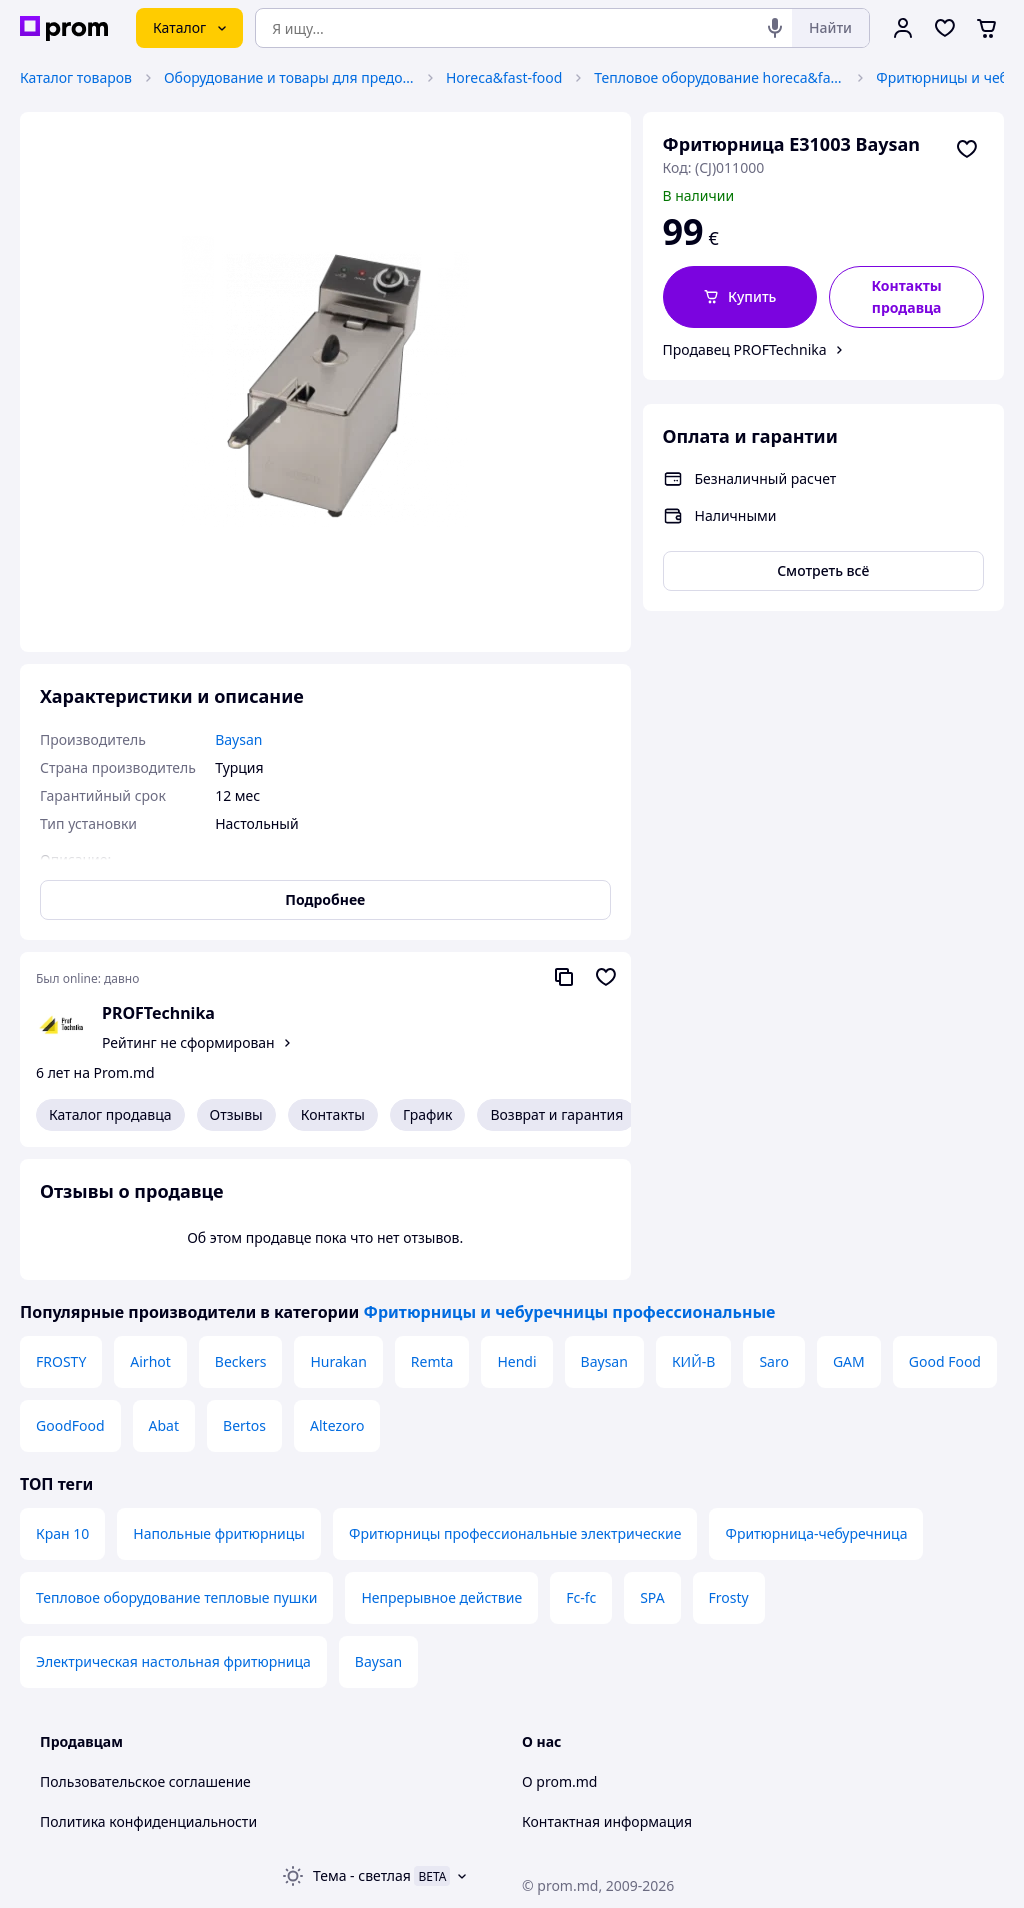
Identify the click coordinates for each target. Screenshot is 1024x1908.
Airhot (150, 1361)
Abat (164, 1425)
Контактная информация (607, 1821)
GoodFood (70, 1425)
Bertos (244, 1425)
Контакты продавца (906, 296)
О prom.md (559, 1781)
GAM (849, 1361)
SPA (652, 1597)
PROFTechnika (158, 1013)
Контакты (333, 1114)
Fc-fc (581, 1597)
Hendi (516, 1361)
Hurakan (338, 1361)
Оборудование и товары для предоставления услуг (289, 77)
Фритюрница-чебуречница (816, 1533)
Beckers (241, 1361)
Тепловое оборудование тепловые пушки (176, 1597)
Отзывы (236, 1114)
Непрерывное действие (441, 1597)
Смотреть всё (823, 570)
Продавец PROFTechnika (745, 349)
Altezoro (337, 1425)
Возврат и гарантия (556, 1114)
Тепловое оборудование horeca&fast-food (719, 77)
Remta (432, 1361)
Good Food (945, 1361)
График (427, 1114)
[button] (740, 297)
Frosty (729, 1597)
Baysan (604, 1361)
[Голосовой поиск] (775, 28)
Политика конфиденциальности (148, 1821)
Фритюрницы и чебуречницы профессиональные (569, 1312)
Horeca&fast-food (504, 77)
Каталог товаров (76, 77)
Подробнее (325, 899)
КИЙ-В (694, 1361)
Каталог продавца (110, 1114)
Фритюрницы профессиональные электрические (515, 1533)
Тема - (362, 1875)
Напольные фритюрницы (219, 1533)
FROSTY (61, 1361)
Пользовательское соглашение (145, 1781)
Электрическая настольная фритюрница (173, 1661)
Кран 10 (62, 1533)
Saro (774, 1361)
